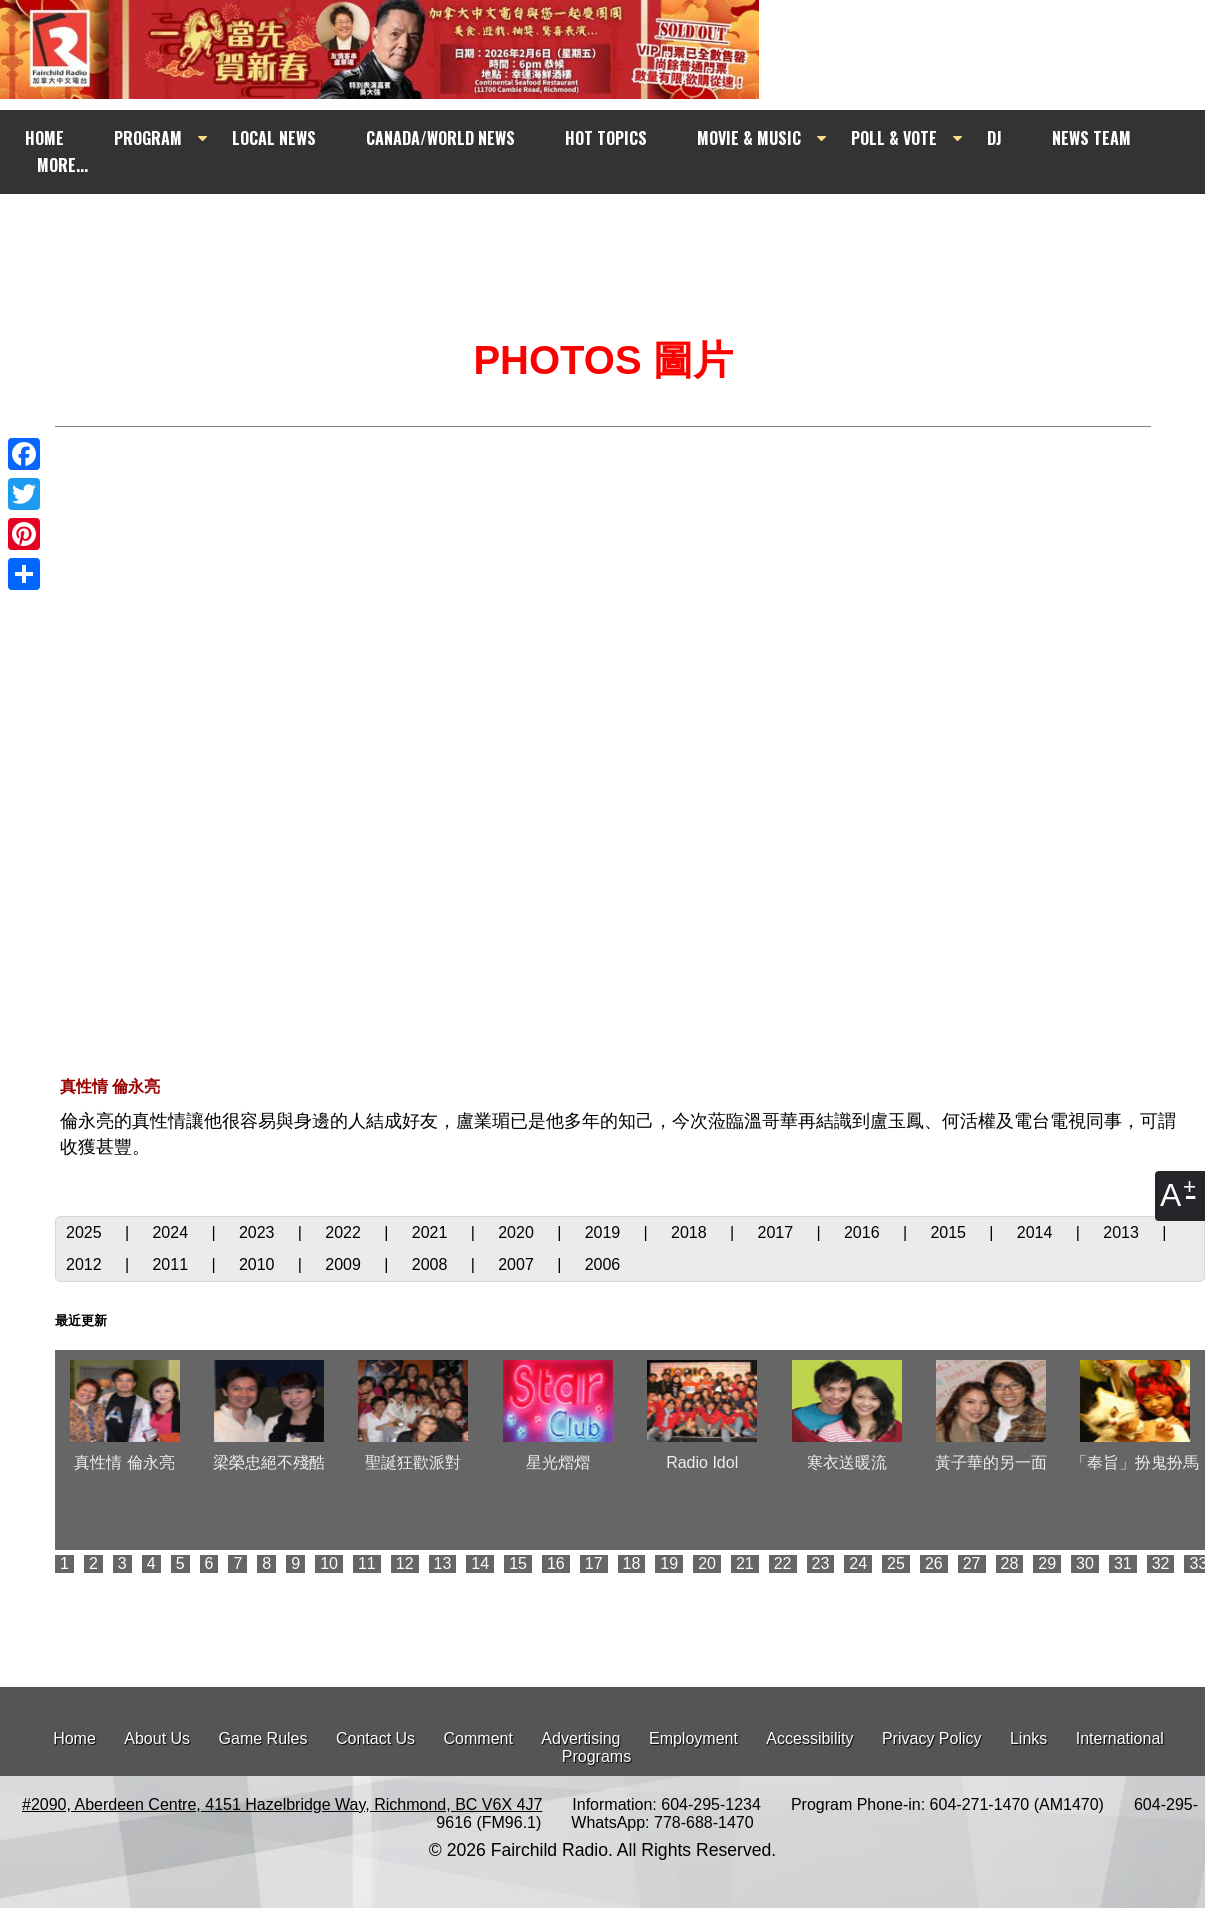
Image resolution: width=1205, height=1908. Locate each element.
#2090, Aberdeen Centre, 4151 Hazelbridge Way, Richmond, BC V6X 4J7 (282, 1804)
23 (821, 1563)
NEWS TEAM (1091, 138)
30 (1085, 1563)
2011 (172, 1264)
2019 (605, 1232)
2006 (603, 1264)
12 (405, 1563)
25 (896, 1563)
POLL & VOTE (894, 138)
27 (972, 1563)
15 (518, 1563)
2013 (1123, 1232)
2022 (345, 1232)
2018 (691, 1232)
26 (934, 1563)
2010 (259, 1264)
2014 (1037, 1232)
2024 (172, 1232)
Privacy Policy (932, 1738)
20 (707, 1563)
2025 (86, 1232)
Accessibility (809, 1738)
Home (74, 1738)
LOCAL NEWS (274, 138)
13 (443, 1563)
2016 (864, 1232)
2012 (86, 1264)
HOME (44, 138)
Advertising (580, 1738)
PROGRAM (148, 138)
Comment (478, 1738)
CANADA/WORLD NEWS (440, 138)
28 (1010, 1563)
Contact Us (375, 1738)
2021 (432, 1232)
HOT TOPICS (606, 138)
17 (594, 1563)
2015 (950, 1232)
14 (480, 1563)
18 (632, 1563)
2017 (778, 1232)
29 (1047, 1563)
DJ (994, 138)
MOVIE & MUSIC (749, 138)
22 (783, 1563)
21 (745, 1563)
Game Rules (263, 1738)
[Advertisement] (620, 232)
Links (1028, 1738)
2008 (432, 1264)
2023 (259, 1232)
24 (858, 1563)
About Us (157, 1738)
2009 (345, 1264)
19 (669, 1563)
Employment (693, 1738)
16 (556, 1563)
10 (329, 1563)
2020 (518, 1232)
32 (1161, 1563)
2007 (518, 1264)
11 (367, 1563)
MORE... (62, 165)
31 (1123, 1563)
